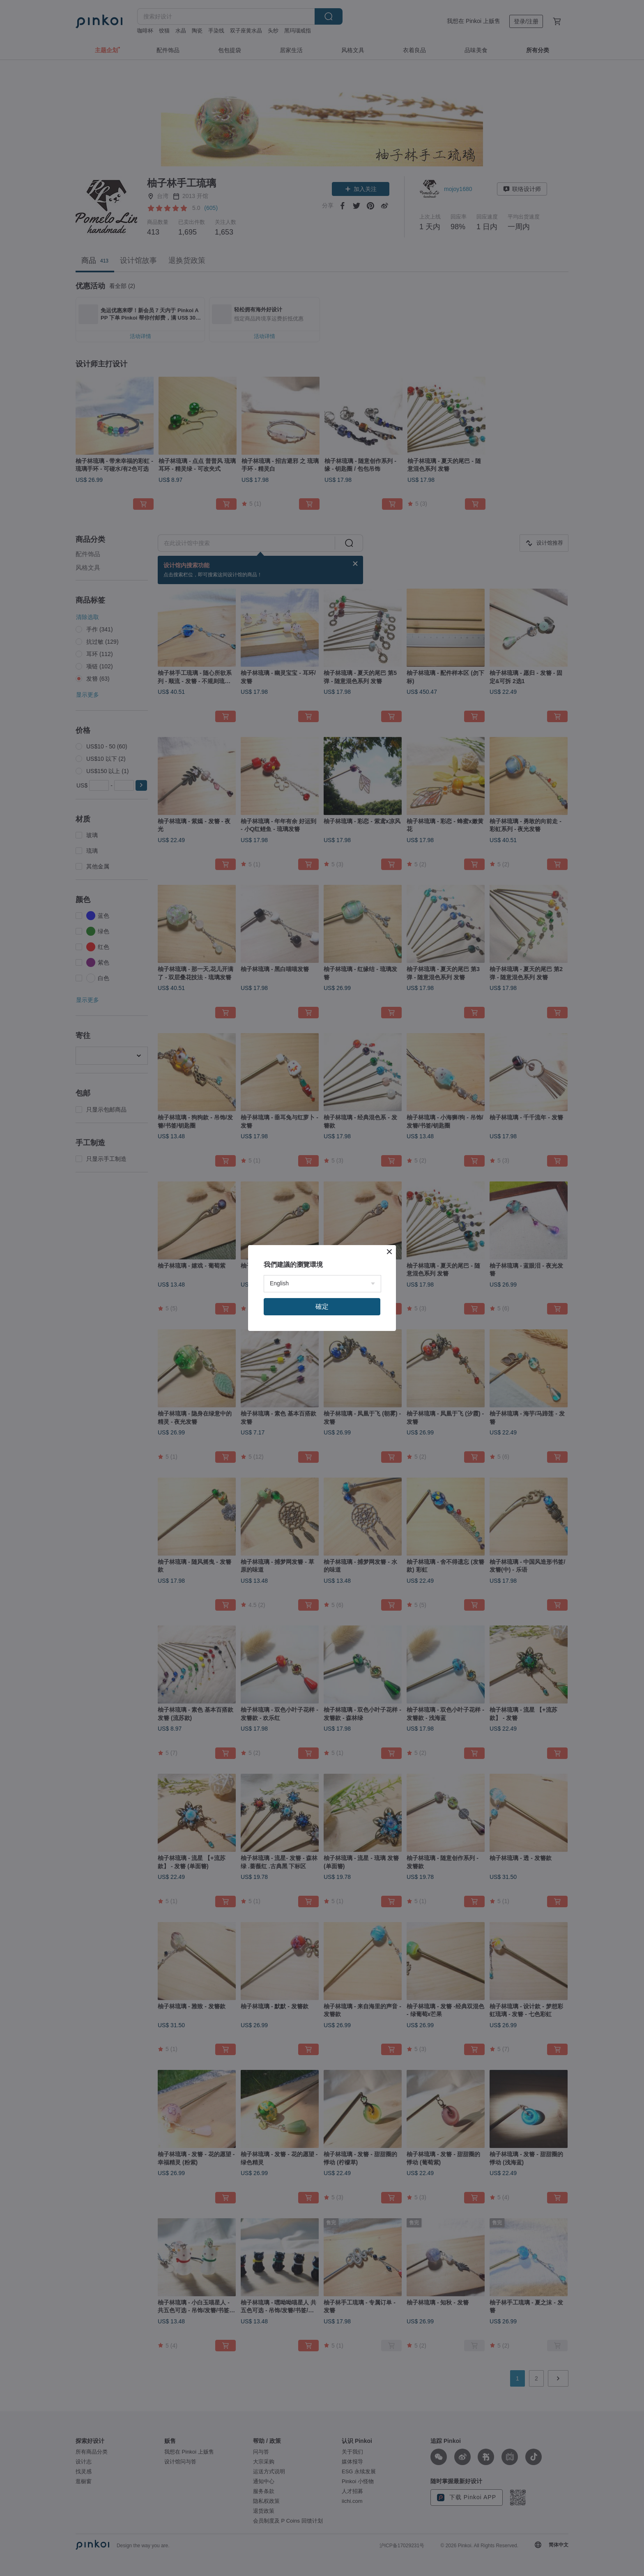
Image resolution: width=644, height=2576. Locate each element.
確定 (322, 1306)
